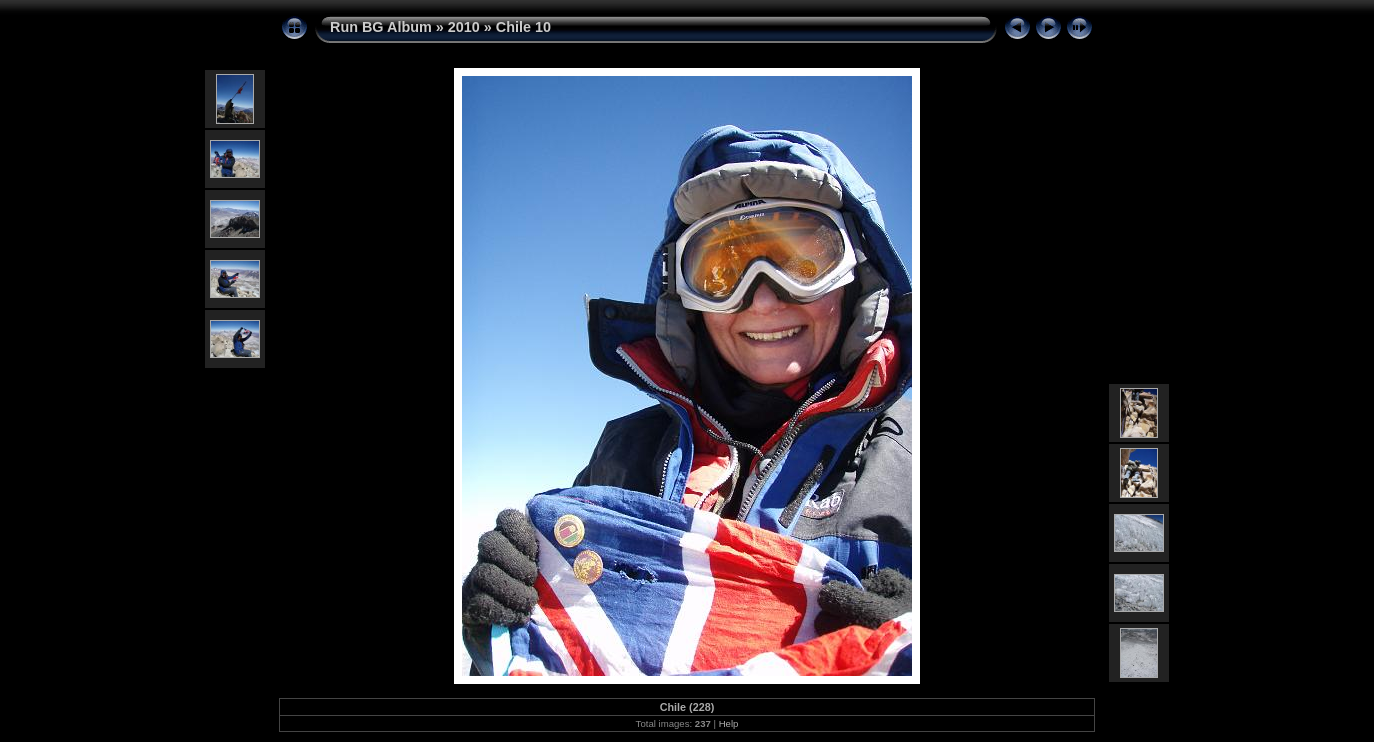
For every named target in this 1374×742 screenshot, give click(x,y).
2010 (464, 27)
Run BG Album (381, 27)
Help (729, 723)
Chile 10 (523, 27)
